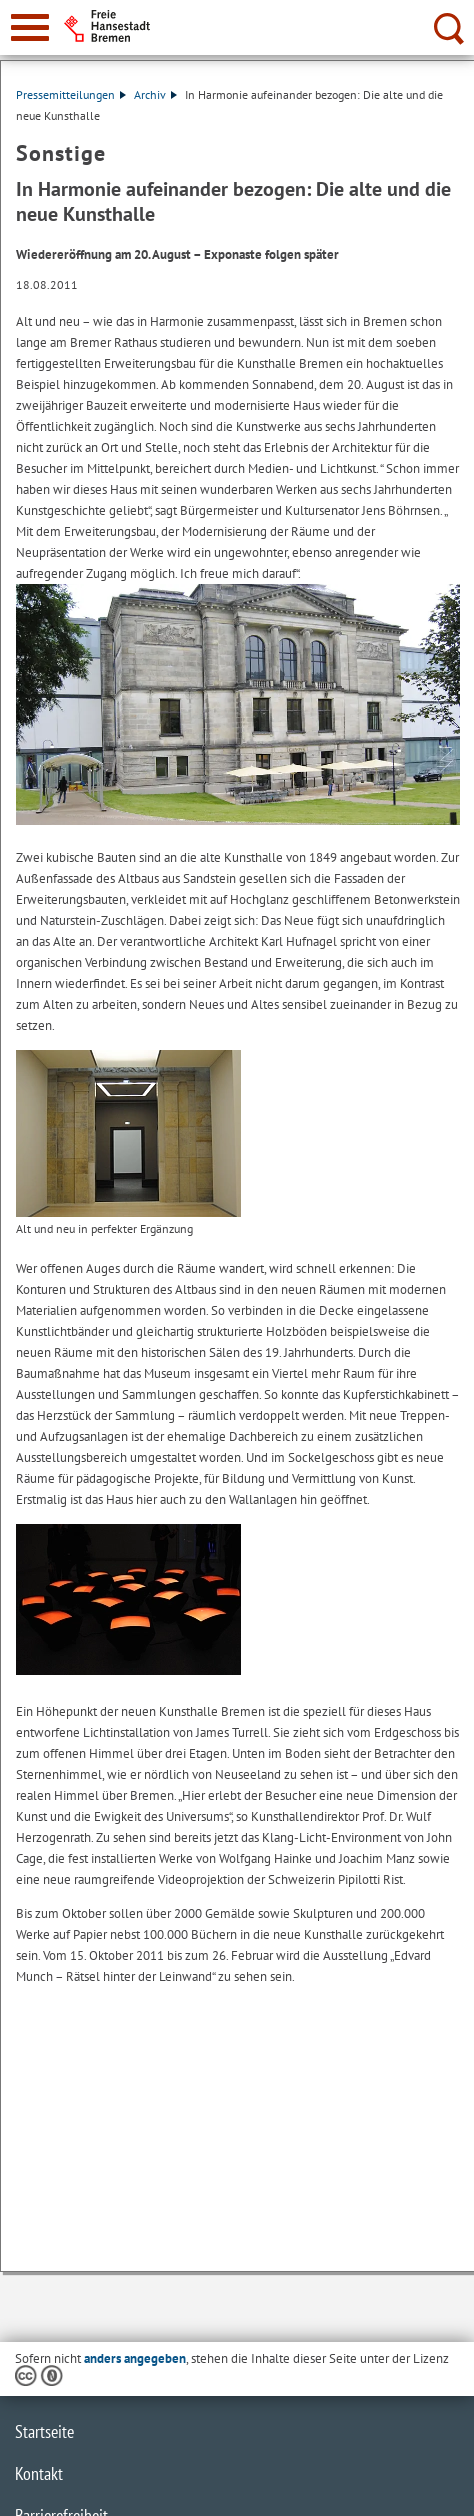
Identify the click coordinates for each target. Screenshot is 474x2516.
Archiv (155, 94)
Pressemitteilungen (71, 94)
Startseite (44, 2431)
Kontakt (39, 2473)
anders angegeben (135, 2358)
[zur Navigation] (30, 27)
